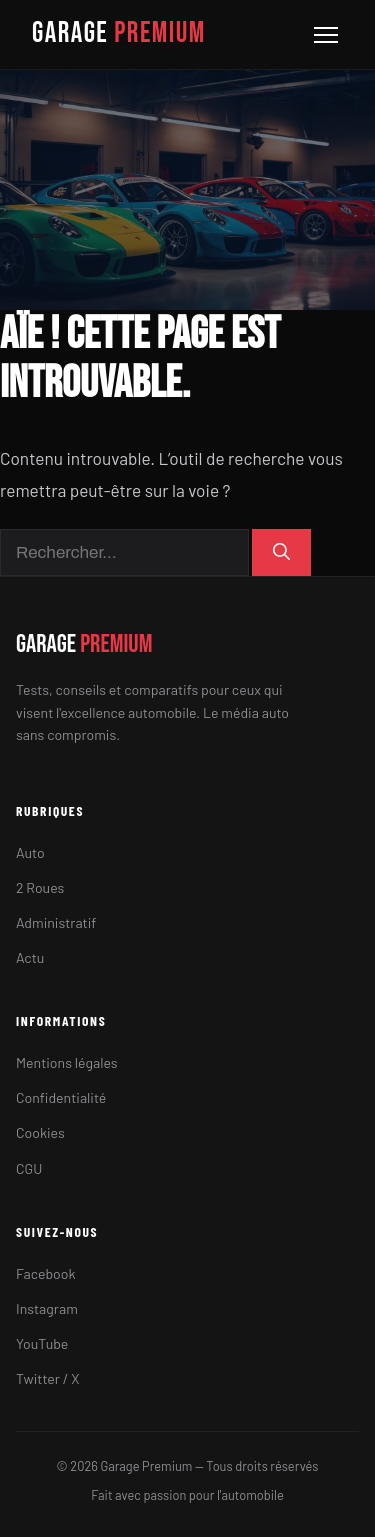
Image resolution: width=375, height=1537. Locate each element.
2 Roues (40, 887)
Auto (30, 852)
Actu (30, 957)
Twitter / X (47, 1378)
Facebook (46, 1273)
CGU (29, 1168)
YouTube (42, 1343)
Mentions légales (67, 1062)
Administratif (56, 922)
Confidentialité (61, 1097)
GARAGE (119, 33)
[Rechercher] (281, 553)
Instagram (47, 1308)
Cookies (40, 1132)
